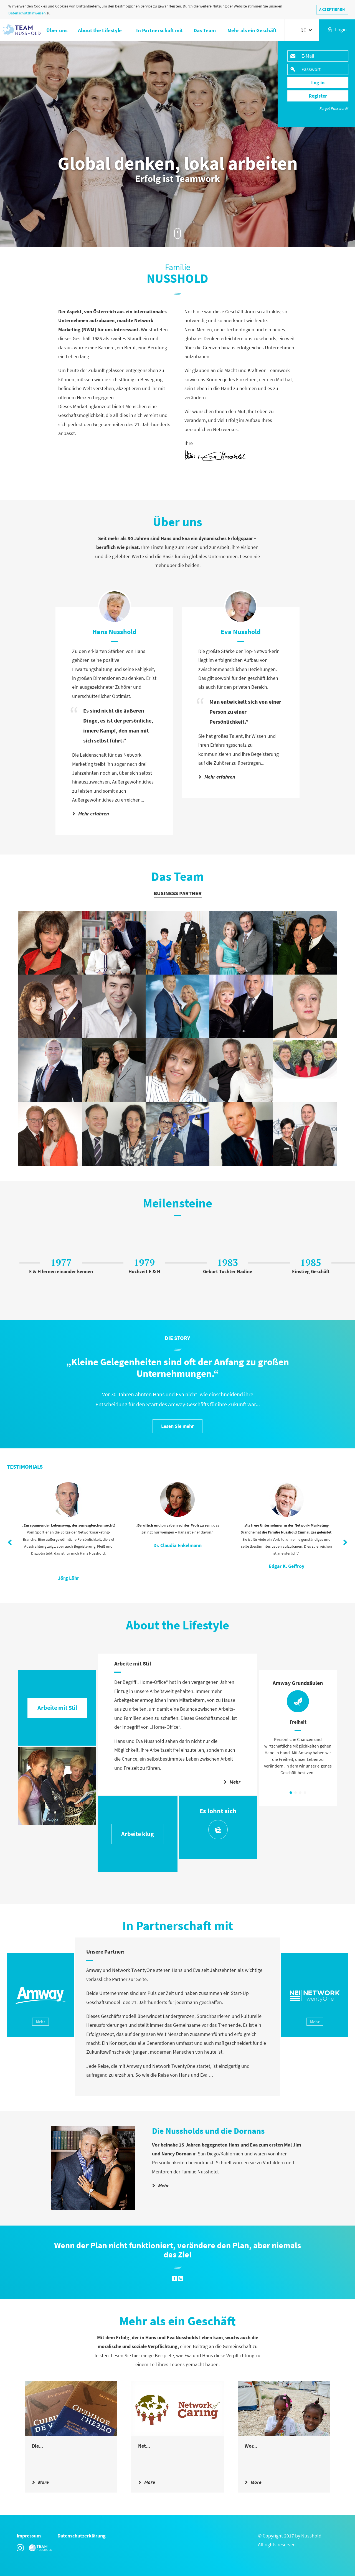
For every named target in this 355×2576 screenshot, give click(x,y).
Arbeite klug (137, 1834)
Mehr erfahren (90, 813)
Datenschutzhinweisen (27, 13)
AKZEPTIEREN (332, 9)
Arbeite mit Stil (57, 1708)
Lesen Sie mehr (177, 1426)
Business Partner (178, 893)
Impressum (29, 2535)
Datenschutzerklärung (81, 2535)
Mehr (232, 1782)
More (40, 2482)
